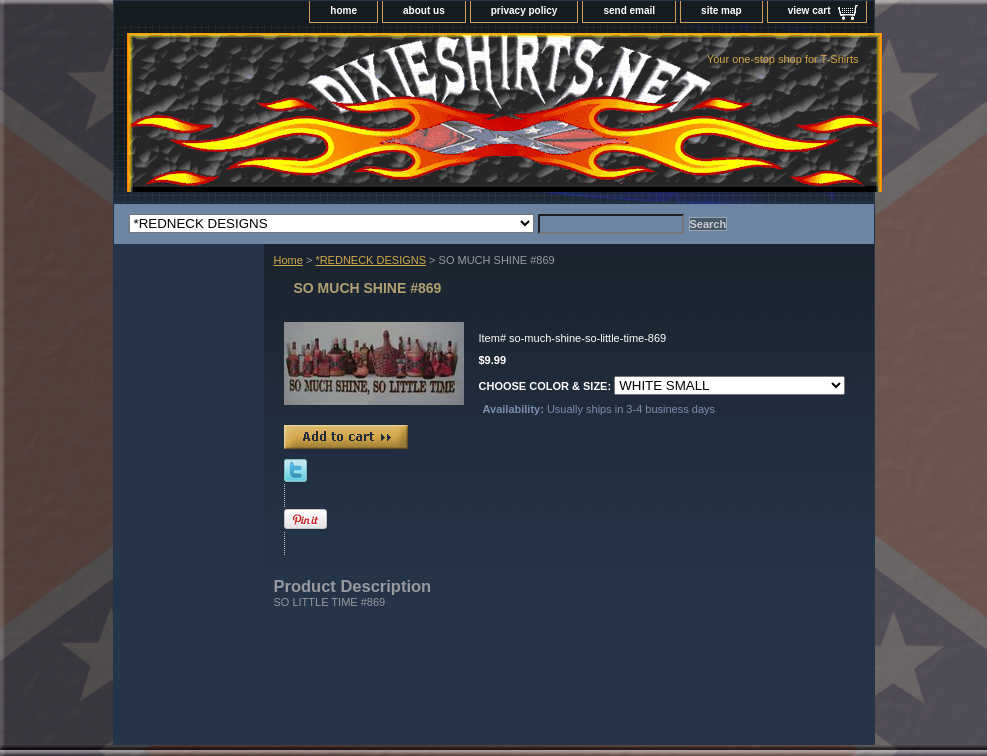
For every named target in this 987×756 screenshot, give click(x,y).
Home (288, 260)
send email (629, 10)
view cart (809, 10)
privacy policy (524, 10)
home (343, 10)
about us (424, 10)
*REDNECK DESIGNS (370, 260)
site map (721, 10)
